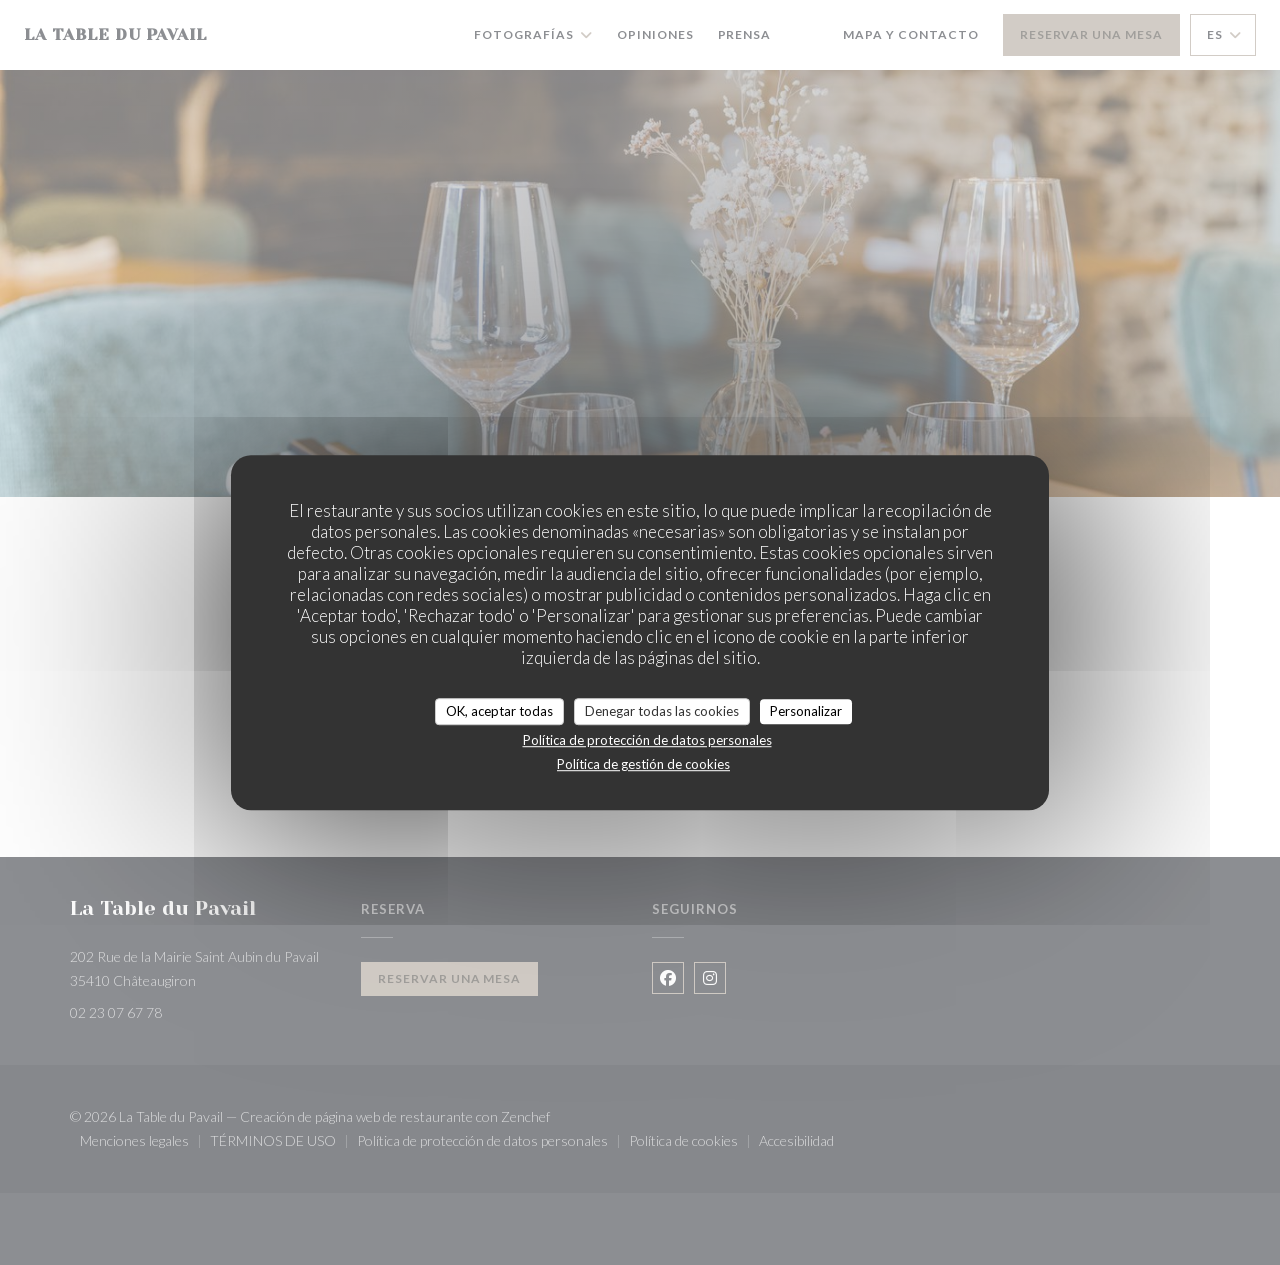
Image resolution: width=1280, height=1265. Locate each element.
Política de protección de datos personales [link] (647, 740)
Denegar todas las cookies (662, 711)
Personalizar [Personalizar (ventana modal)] (806, 711)
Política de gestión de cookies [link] (643, 764)
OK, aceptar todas (499, 711)
